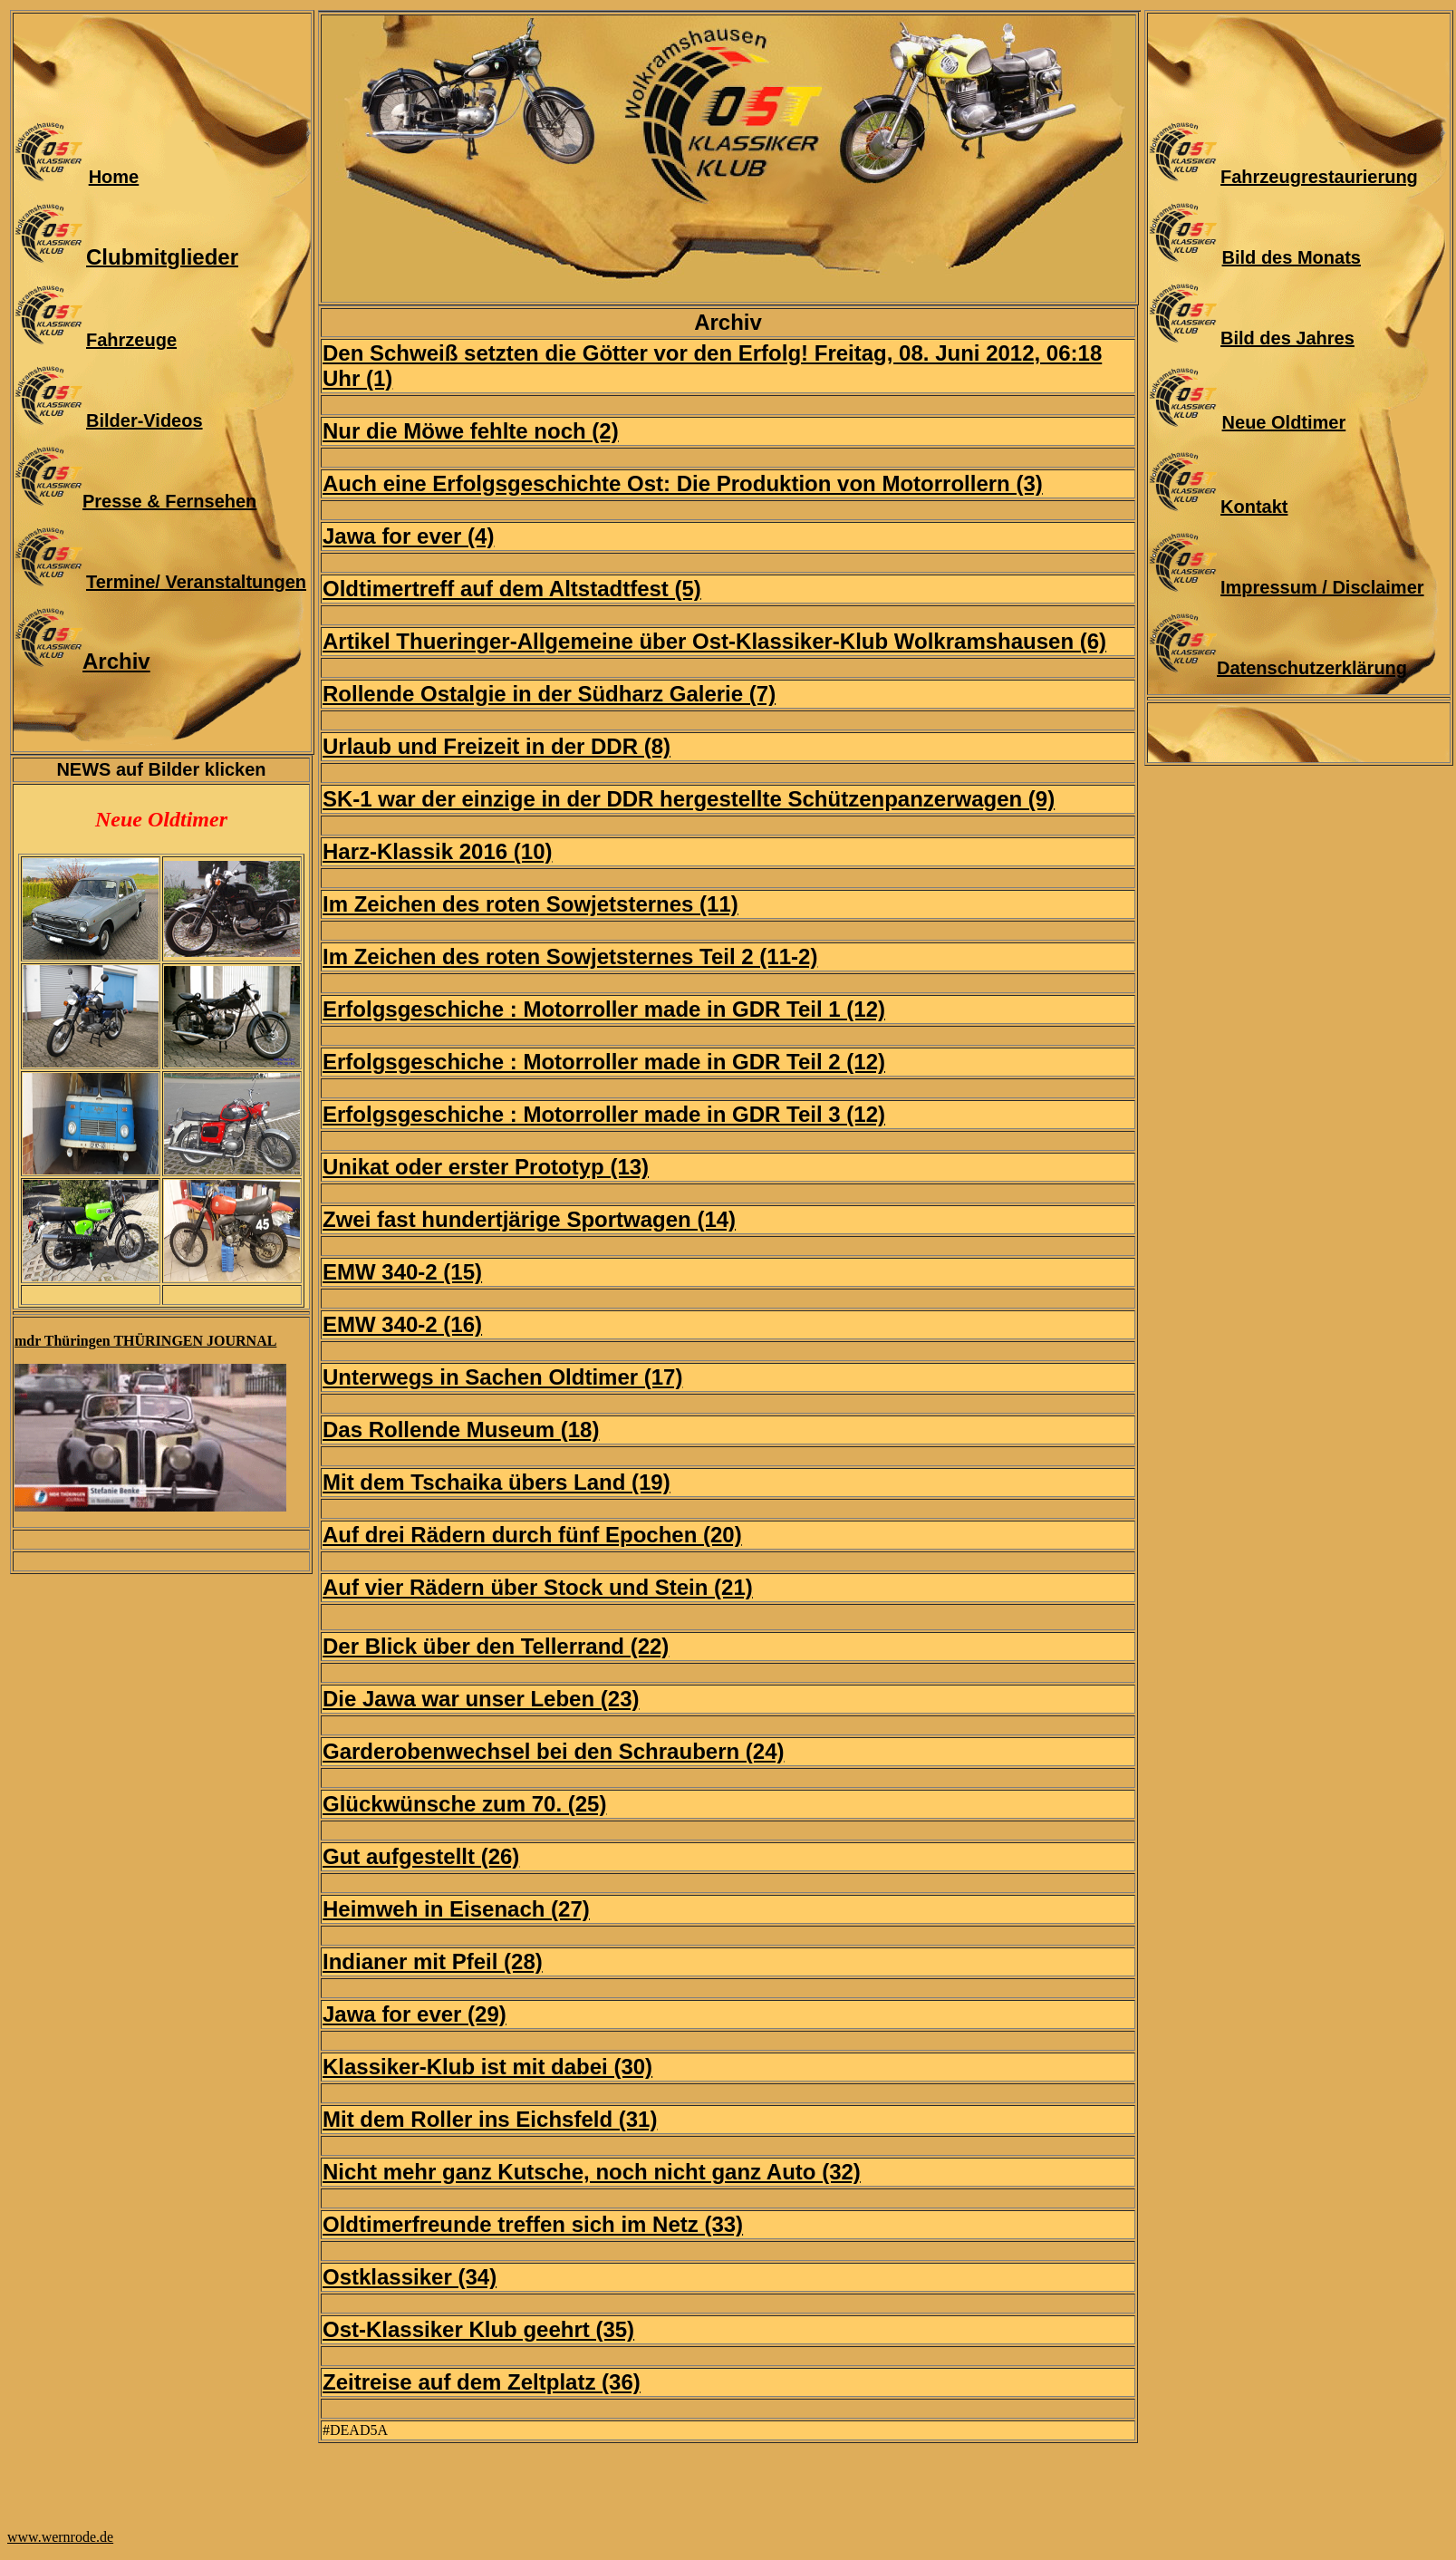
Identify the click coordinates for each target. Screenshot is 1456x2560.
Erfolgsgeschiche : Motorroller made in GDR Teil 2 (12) (604, 1061)
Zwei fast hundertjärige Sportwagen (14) (529, 1219)
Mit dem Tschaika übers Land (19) (496, 1482)
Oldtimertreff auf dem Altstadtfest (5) (512, 588)
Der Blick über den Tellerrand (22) (496, 1646)
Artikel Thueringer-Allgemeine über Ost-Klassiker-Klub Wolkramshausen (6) (714, 641)
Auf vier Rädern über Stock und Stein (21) (538, 1587)
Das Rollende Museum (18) (461, 1429)
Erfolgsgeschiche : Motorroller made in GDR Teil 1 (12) (604, 1009)
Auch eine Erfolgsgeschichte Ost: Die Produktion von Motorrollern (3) (683, 483)
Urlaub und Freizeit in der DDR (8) (496, 746)
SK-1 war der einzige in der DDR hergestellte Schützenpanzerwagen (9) (689, 799)
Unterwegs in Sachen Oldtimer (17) (502, 1377)
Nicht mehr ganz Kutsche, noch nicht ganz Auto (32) (592, 2171)
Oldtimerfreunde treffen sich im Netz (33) (533, 2224)
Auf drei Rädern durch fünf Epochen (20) (532, 1534)
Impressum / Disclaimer (1322, 587)
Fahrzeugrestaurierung (1319, 177)
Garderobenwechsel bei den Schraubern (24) (553, 1751)
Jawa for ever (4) (408, 536)
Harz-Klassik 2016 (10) (437, 851)
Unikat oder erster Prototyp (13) (486, 1166)
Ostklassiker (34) (410, 2277)
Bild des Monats (1291, 257)
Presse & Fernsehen (169, 501)
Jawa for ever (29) (414, 2014)
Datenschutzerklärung (1312, 668)
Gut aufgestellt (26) (421, 1856)
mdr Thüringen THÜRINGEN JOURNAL (145, 1340)
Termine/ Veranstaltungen (196, 582)
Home (114, 177)
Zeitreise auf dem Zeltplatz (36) (482, 2382)
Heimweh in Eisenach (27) (456, 1909)
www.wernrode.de (60, 2537)
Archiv (116, 661)
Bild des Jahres (1287, 338)
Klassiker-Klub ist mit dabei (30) (487, 2066)
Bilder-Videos (144, 420)
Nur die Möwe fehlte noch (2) (471, 431)
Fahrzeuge (131, 340)
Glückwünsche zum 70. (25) (464, 1804)
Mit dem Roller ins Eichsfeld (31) (490, 2119)
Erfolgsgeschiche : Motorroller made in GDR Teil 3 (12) (604, 1114)
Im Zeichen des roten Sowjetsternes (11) (530, 904)
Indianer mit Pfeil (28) (433, 1961)
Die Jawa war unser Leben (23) (481, 1698)
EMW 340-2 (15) (402, 1272)
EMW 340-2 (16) (402, 1324)
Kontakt (1253, 507)
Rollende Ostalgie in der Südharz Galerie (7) (549, 693)
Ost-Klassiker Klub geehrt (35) (478, 2329)
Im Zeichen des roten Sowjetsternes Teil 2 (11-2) (570, 956)
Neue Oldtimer (1284, 422)
